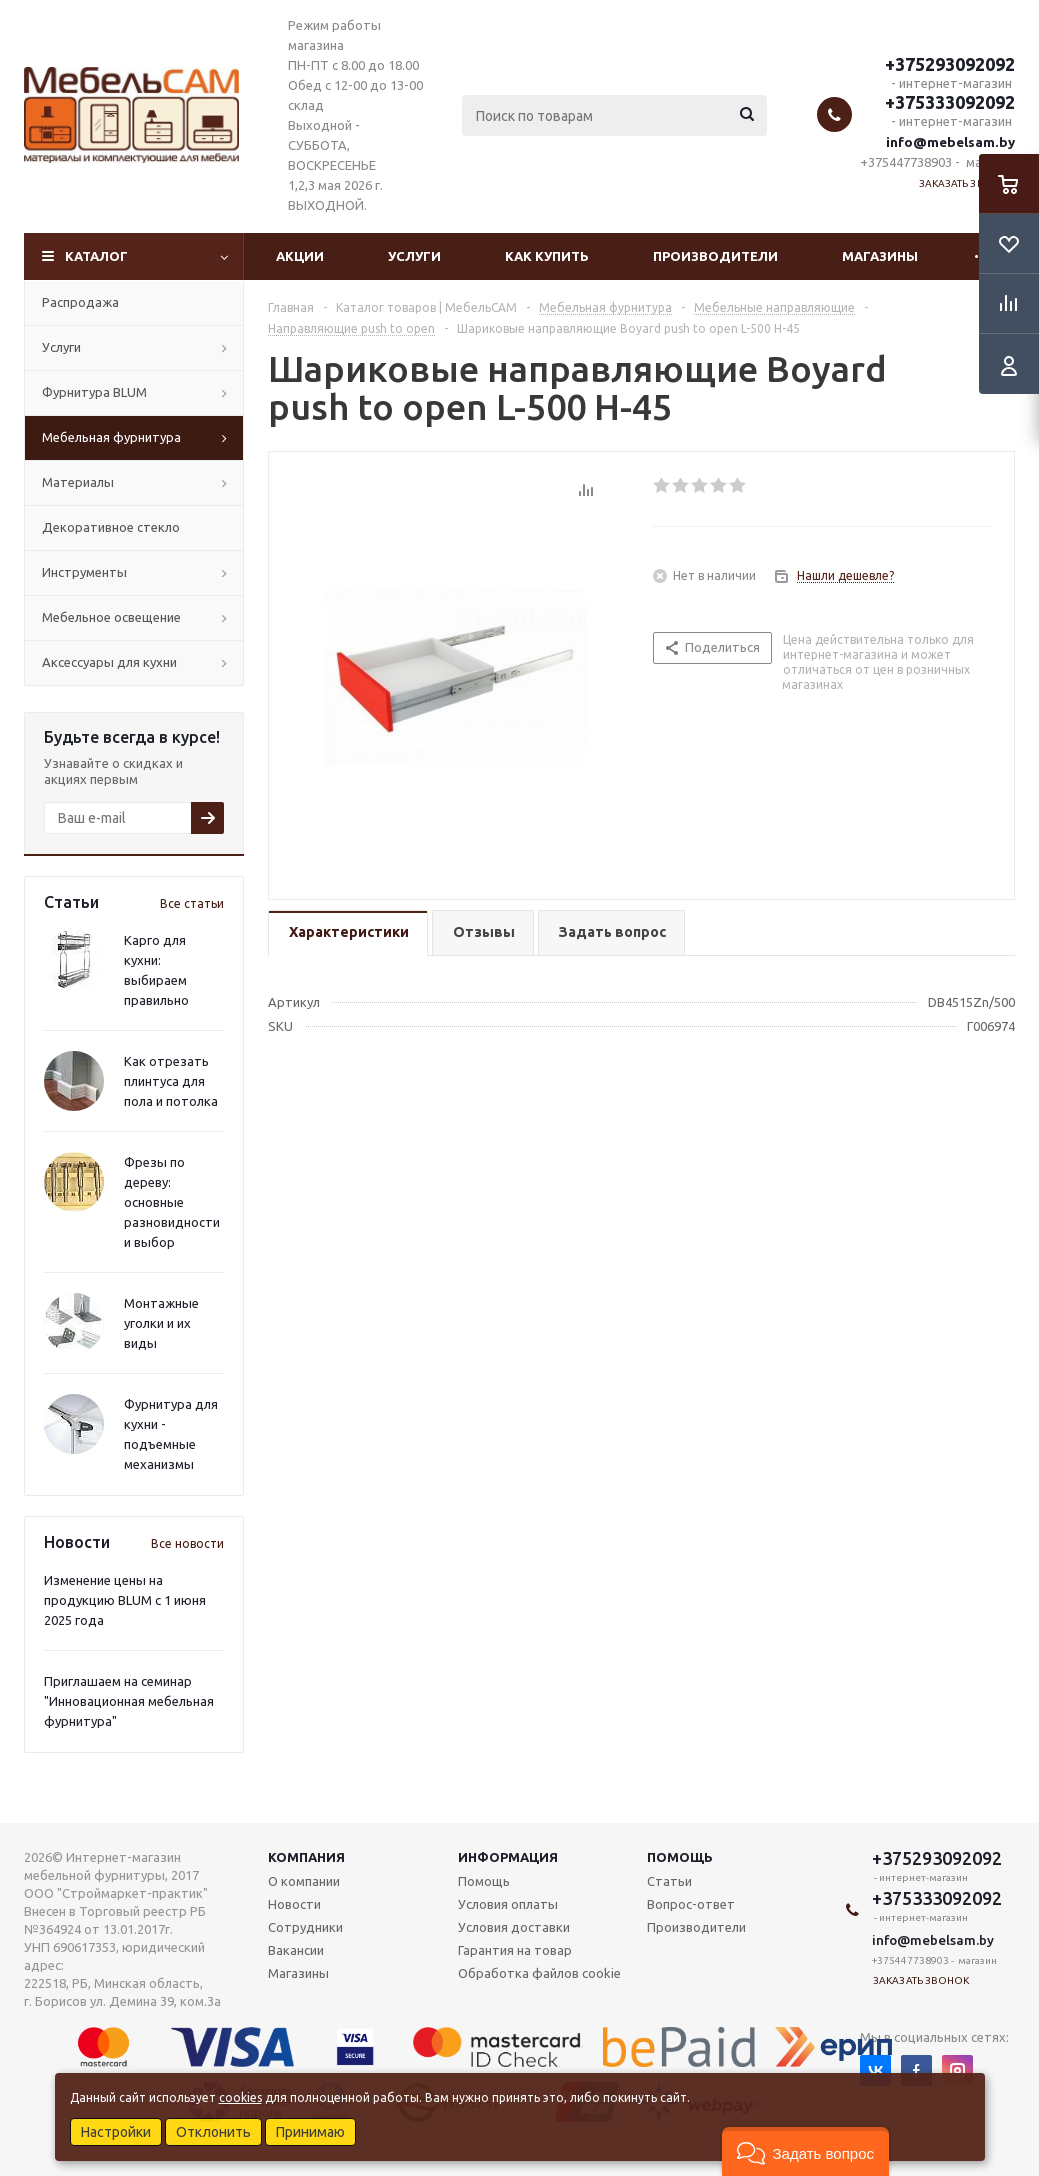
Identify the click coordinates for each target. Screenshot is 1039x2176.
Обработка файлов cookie (539, 1973)
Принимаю (310, 2132)
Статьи (669, 1881)
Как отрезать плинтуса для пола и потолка (171, 1081)
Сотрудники (305, 1927)
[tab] (348, 933)
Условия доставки (514, 1927)
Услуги (414, 256)
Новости (294, 1904)
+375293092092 (950, 64)
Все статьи (192, 903)
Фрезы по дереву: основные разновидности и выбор (172, 1202)
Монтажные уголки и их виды (161, 1323)
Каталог (96, 256)
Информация (508, 1857)
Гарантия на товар (515, 1950)
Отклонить (213, 2132)
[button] (805, 2151)
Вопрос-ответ (691, 1904)
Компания (306, 1857)
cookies (240, 2097)
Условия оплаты (508, 1904)
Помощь (680, 1857)
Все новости (187, 1543)
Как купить (547, 256)
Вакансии (296, 1950)
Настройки (116, 2132)
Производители (715, 256)
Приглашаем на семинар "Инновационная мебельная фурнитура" (129, 1701)
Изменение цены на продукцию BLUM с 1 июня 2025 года (125, 1600)
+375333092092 (950, 102)
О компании (304, 1881)
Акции (300, 256)
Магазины (880, 256)
